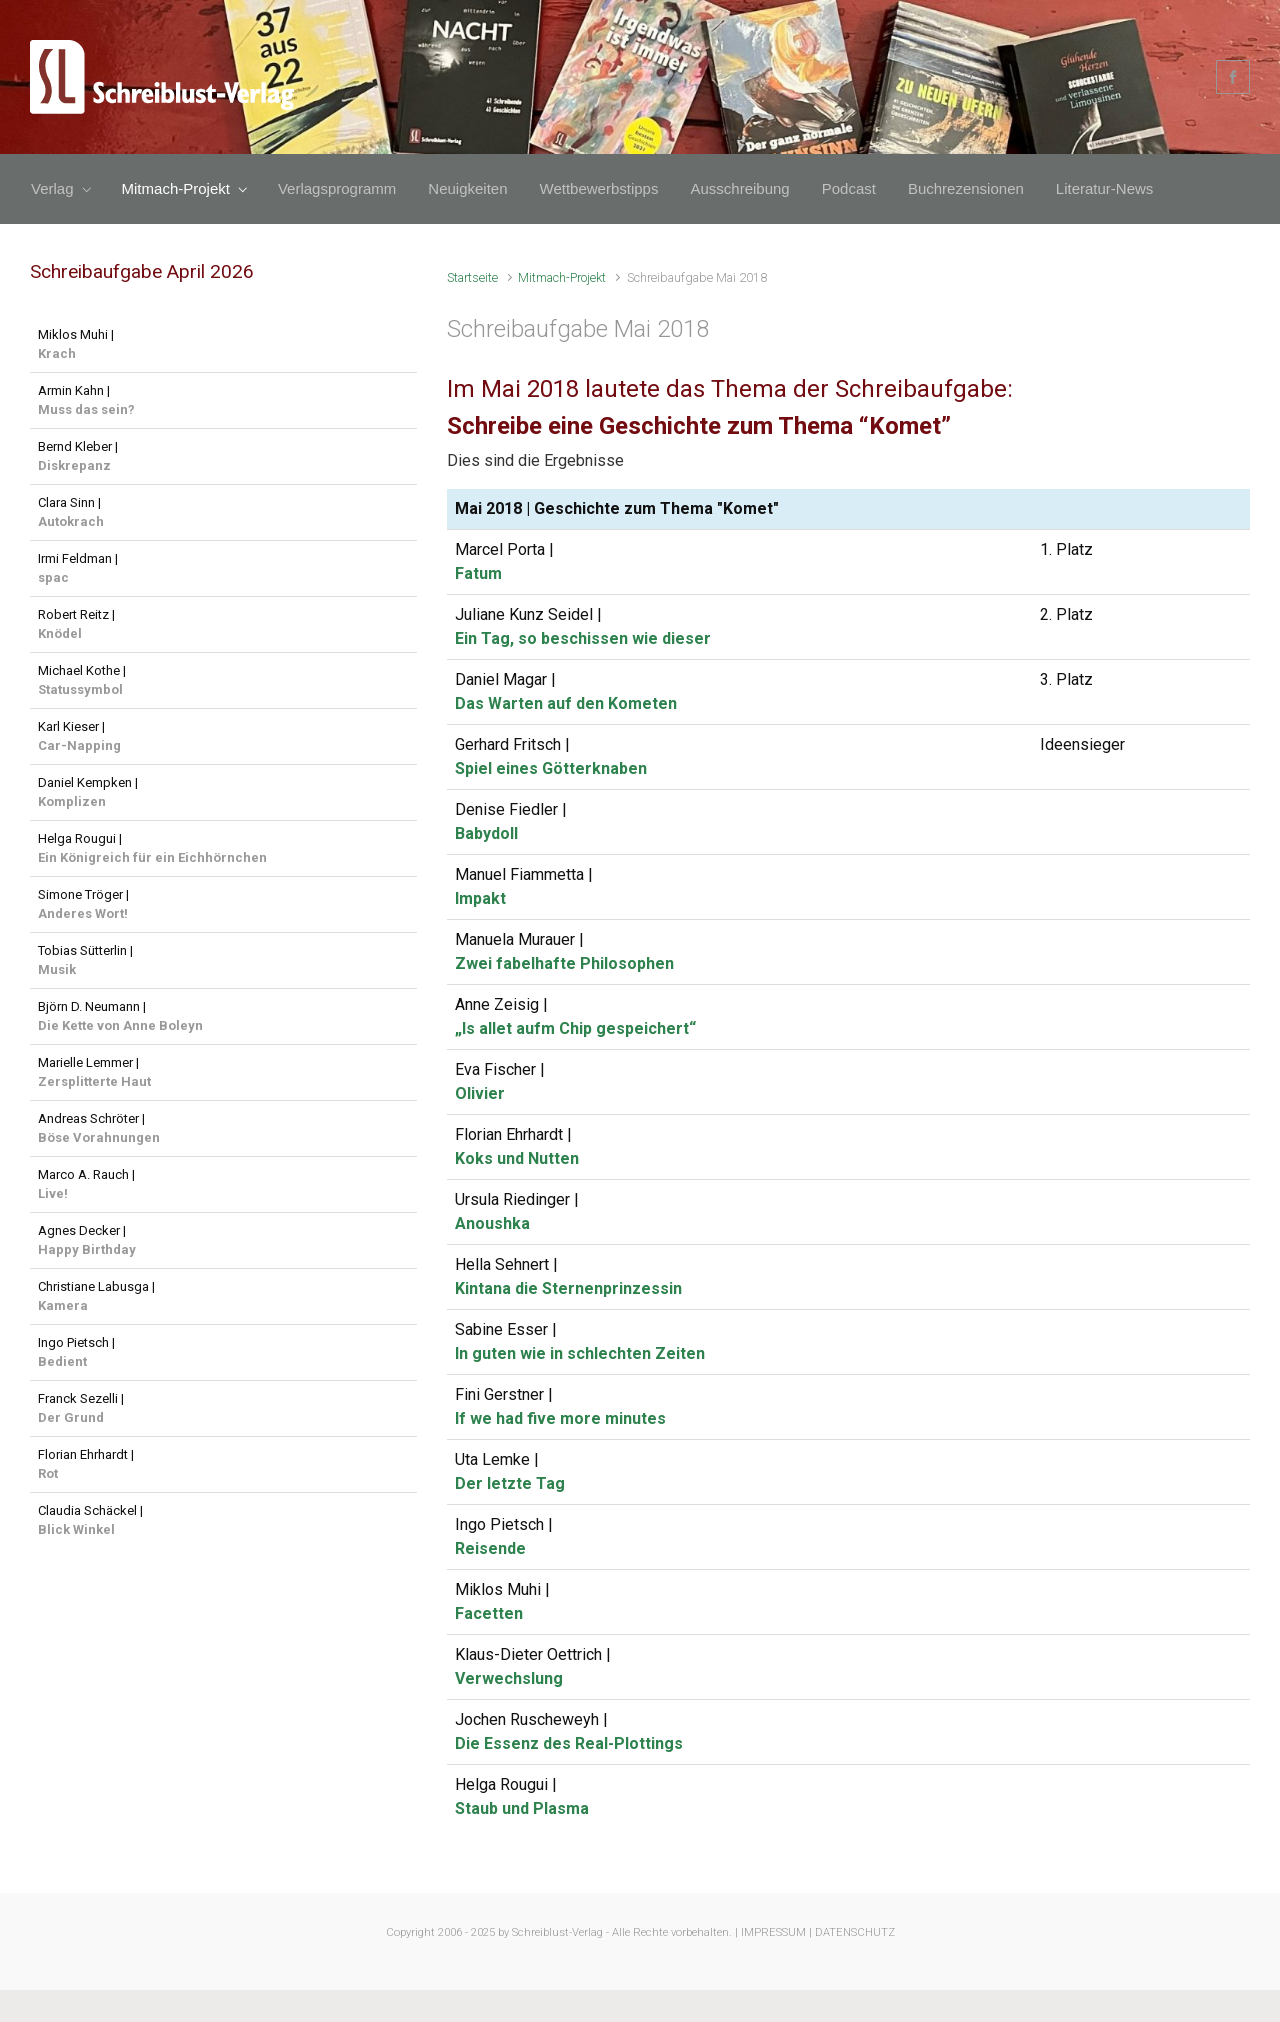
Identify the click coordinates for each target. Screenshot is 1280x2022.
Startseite (472, 277)
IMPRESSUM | (776, 1932)
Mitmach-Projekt (562, 277)
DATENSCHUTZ (855, 1932)
